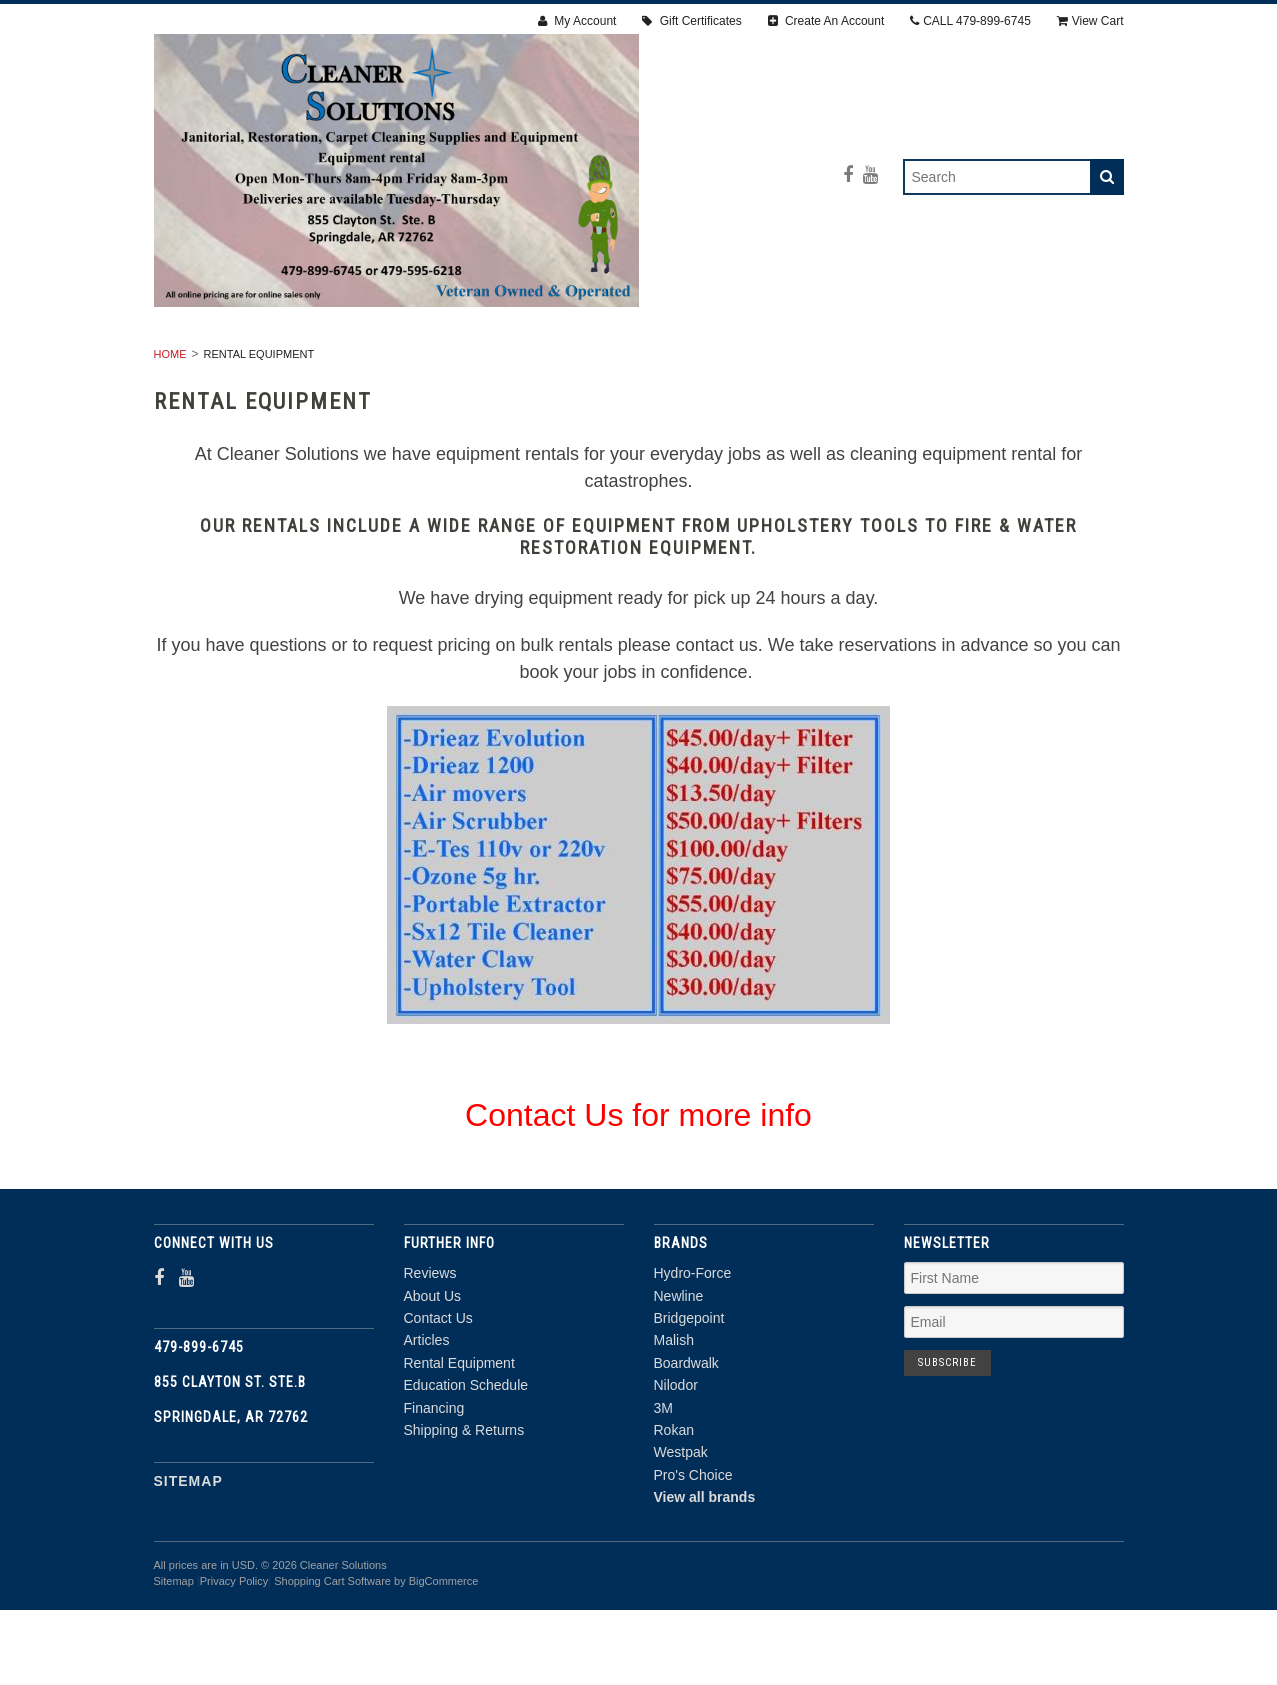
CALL (970, 21)
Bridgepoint (689, 1394)
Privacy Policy (234, 1657)
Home (170, 430)
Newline (679, 1371)
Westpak (681, 1528)
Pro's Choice (693, 1551)
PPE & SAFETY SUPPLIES (494, 385)
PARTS (641, 385)
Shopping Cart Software (332, 1657)
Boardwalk (686, 1439)
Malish (674, 1416)
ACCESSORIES (972, 363)
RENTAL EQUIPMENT (326, 363)
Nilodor (676, 1461)
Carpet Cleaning (631, 363)
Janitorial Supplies (810, 363)
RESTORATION (481, 363)
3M (663, 1483)
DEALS (845, 385)
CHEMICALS (743, 385)
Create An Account (826, 21)
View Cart (1090, 21)
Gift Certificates (691, 21)
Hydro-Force (693, 1349)
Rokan (674, 1506)
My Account (577, 21)
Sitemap (188, 1556)
